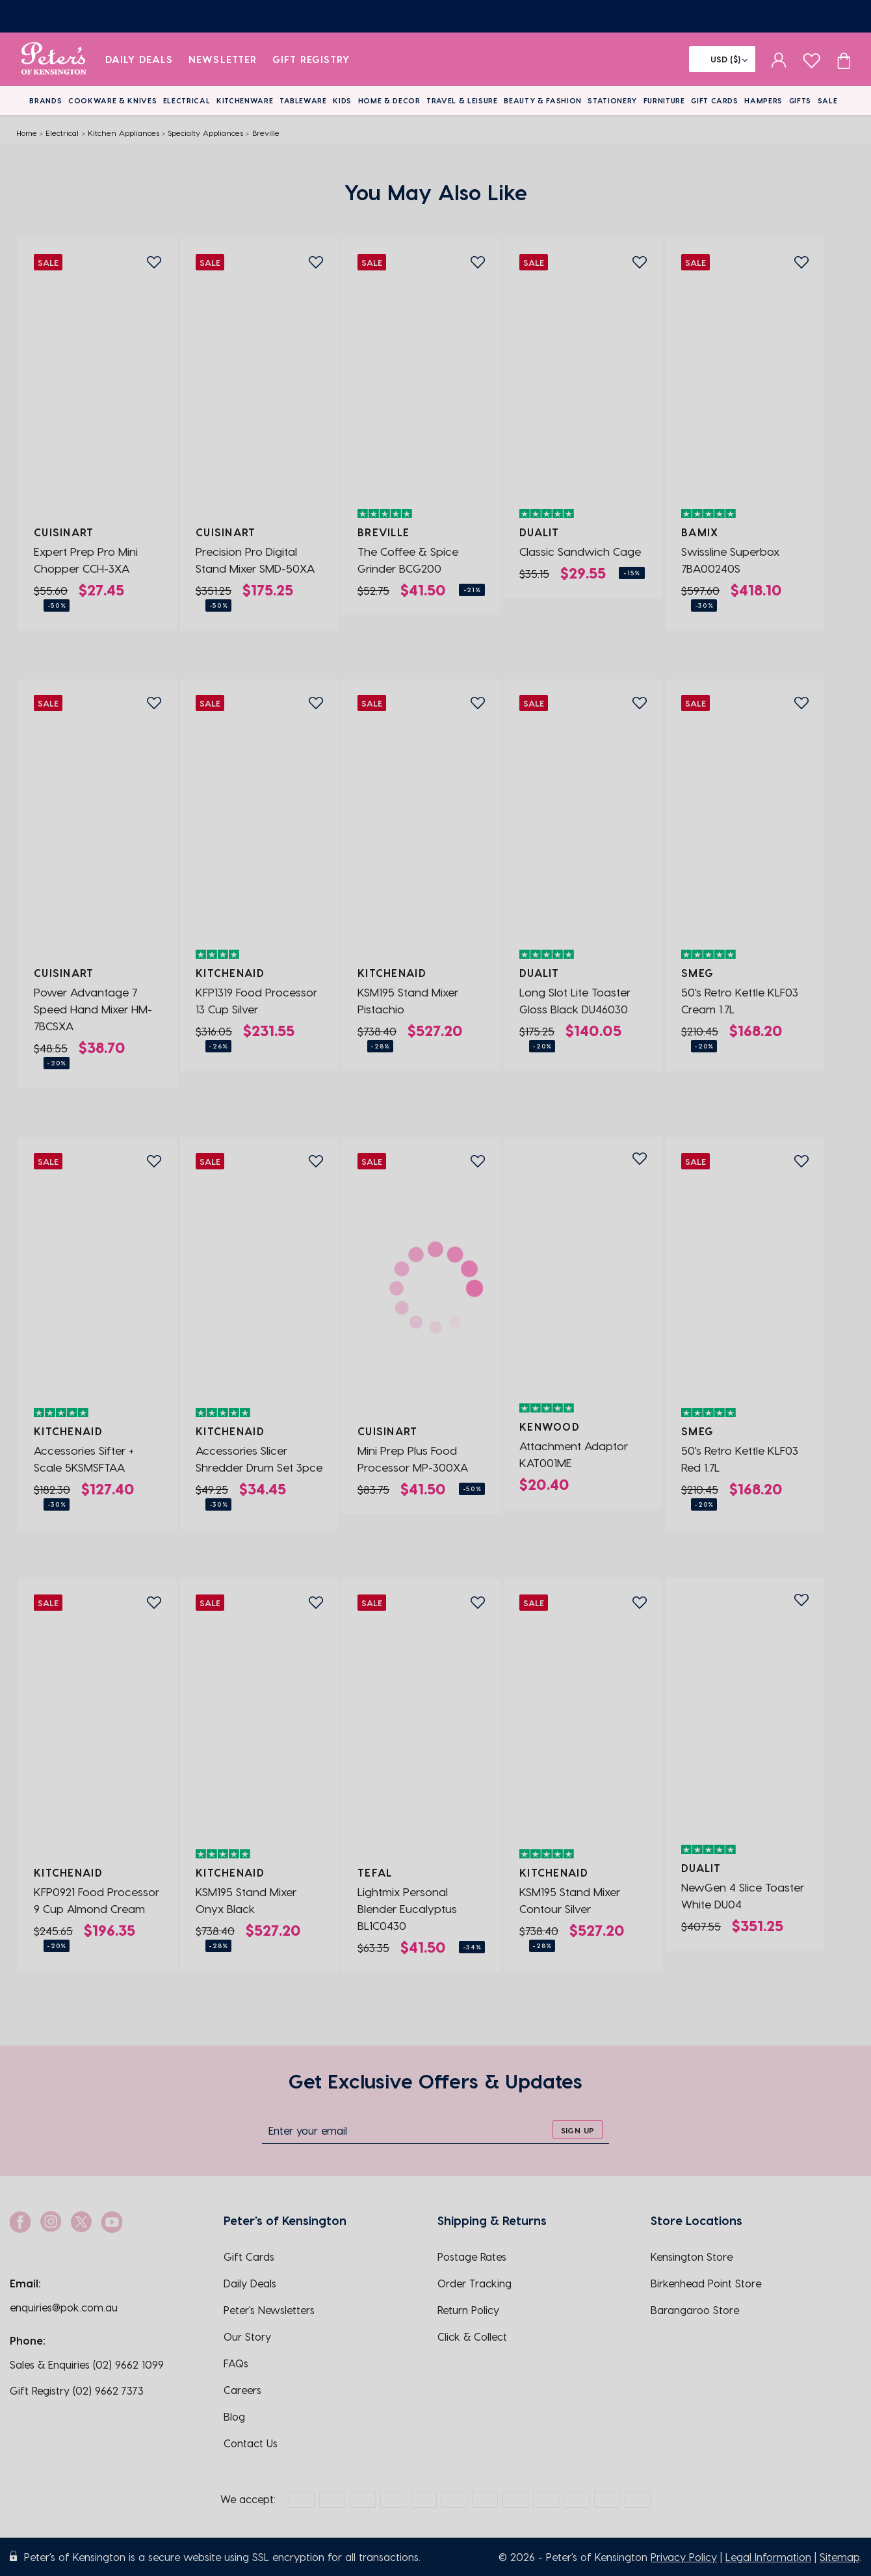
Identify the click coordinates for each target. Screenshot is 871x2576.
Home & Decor (389, 100)
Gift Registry (311, 59)
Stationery (612, 100)
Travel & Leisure (462, 100)
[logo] (53, 59)
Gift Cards (714, 100)
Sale (828, 100)
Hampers (763, 100)
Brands (45, 100)
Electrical (187, 100)
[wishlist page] (811, 59)
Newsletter (222, 59)
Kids (342, 100)
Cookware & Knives (112, 100)
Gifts (800, 100)
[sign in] (779, 59)
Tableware (303, 100)
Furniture (664, 100)
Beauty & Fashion (543, 100)
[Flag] (722, 59)
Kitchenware (244, 100)
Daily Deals (139, 59)
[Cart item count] (844, 59)
